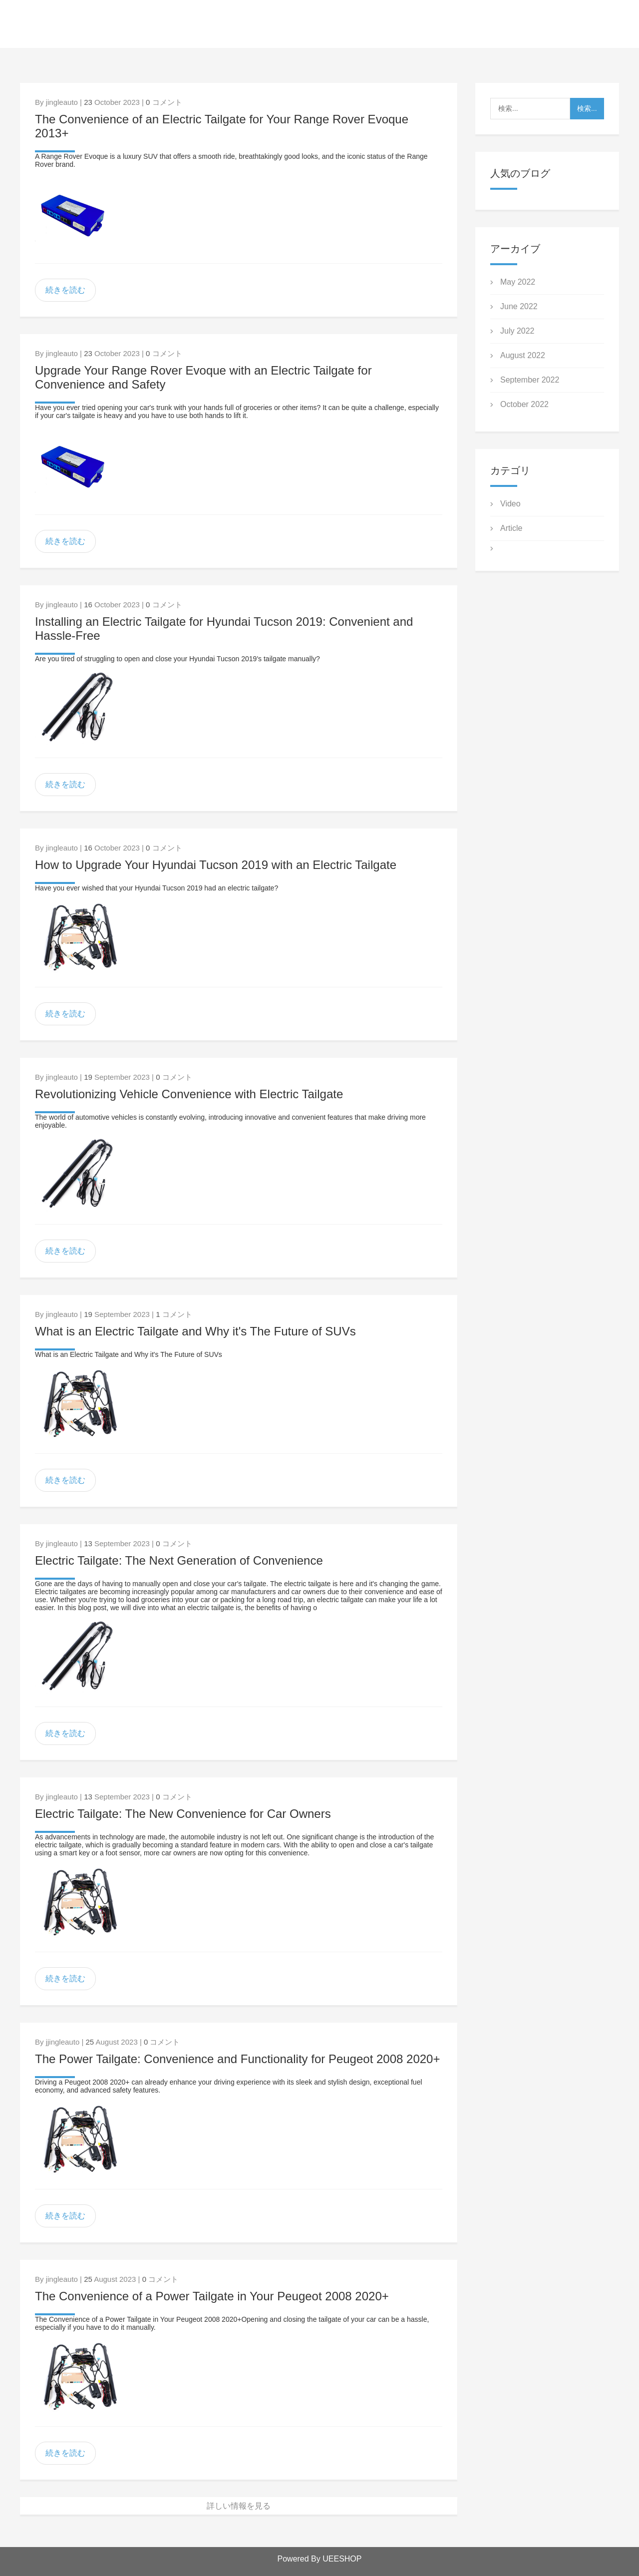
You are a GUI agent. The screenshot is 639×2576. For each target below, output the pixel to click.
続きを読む (65, 290)
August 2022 (522, 355)
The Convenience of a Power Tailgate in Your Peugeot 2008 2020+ (212, 2296)
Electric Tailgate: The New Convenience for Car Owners (183, 1813)
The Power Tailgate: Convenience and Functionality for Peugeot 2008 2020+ (237, 2059)
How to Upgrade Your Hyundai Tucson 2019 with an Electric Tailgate (215, 864)
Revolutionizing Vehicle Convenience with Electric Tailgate (189, 1094)
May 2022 (517, 282)
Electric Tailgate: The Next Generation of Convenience (179, 1560)
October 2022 (524, 404)
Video (510, 503)
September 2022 (529, 380)
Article (511, 528)
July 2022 (517, 331)
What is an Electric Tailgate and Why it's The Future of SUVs (195, 1331)
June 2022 (519, 306)
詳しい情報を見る (239, 2506)
